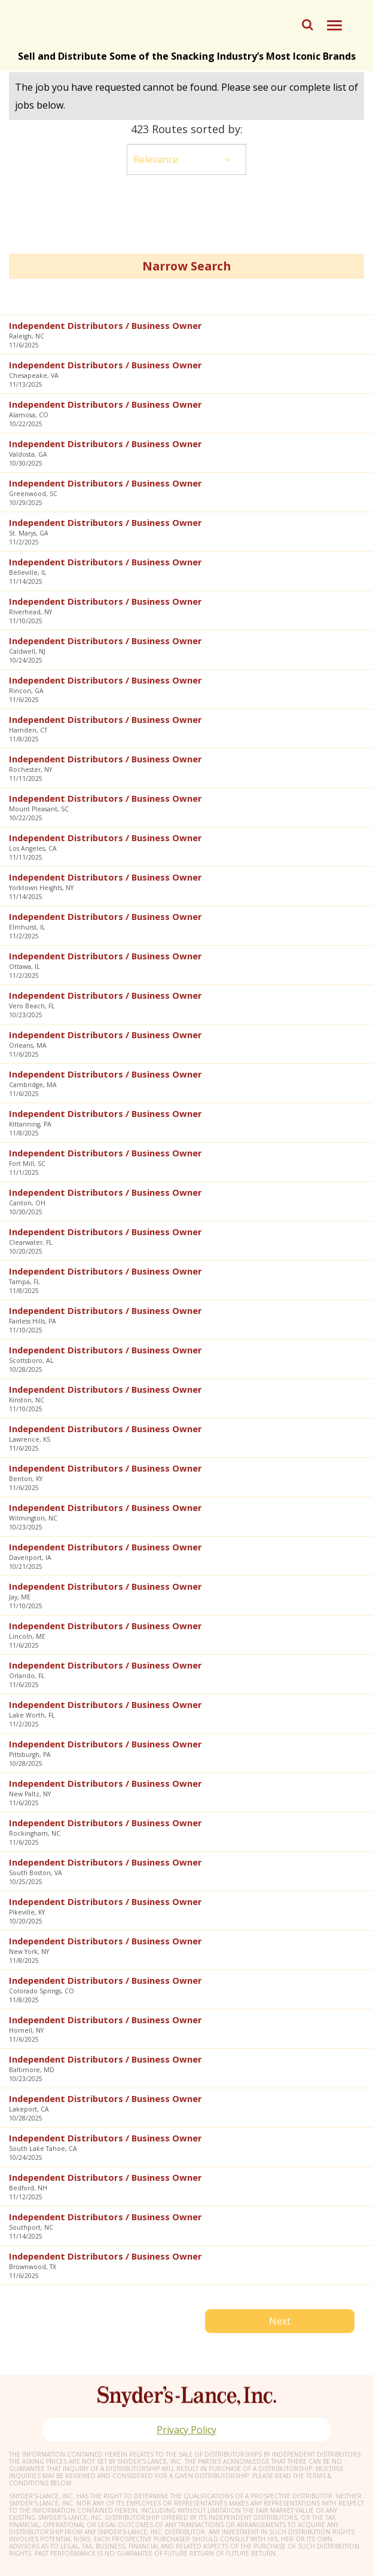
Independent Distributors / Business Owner (105, 325)
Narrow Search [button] (186, 266)
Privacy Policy (186, 2429)
